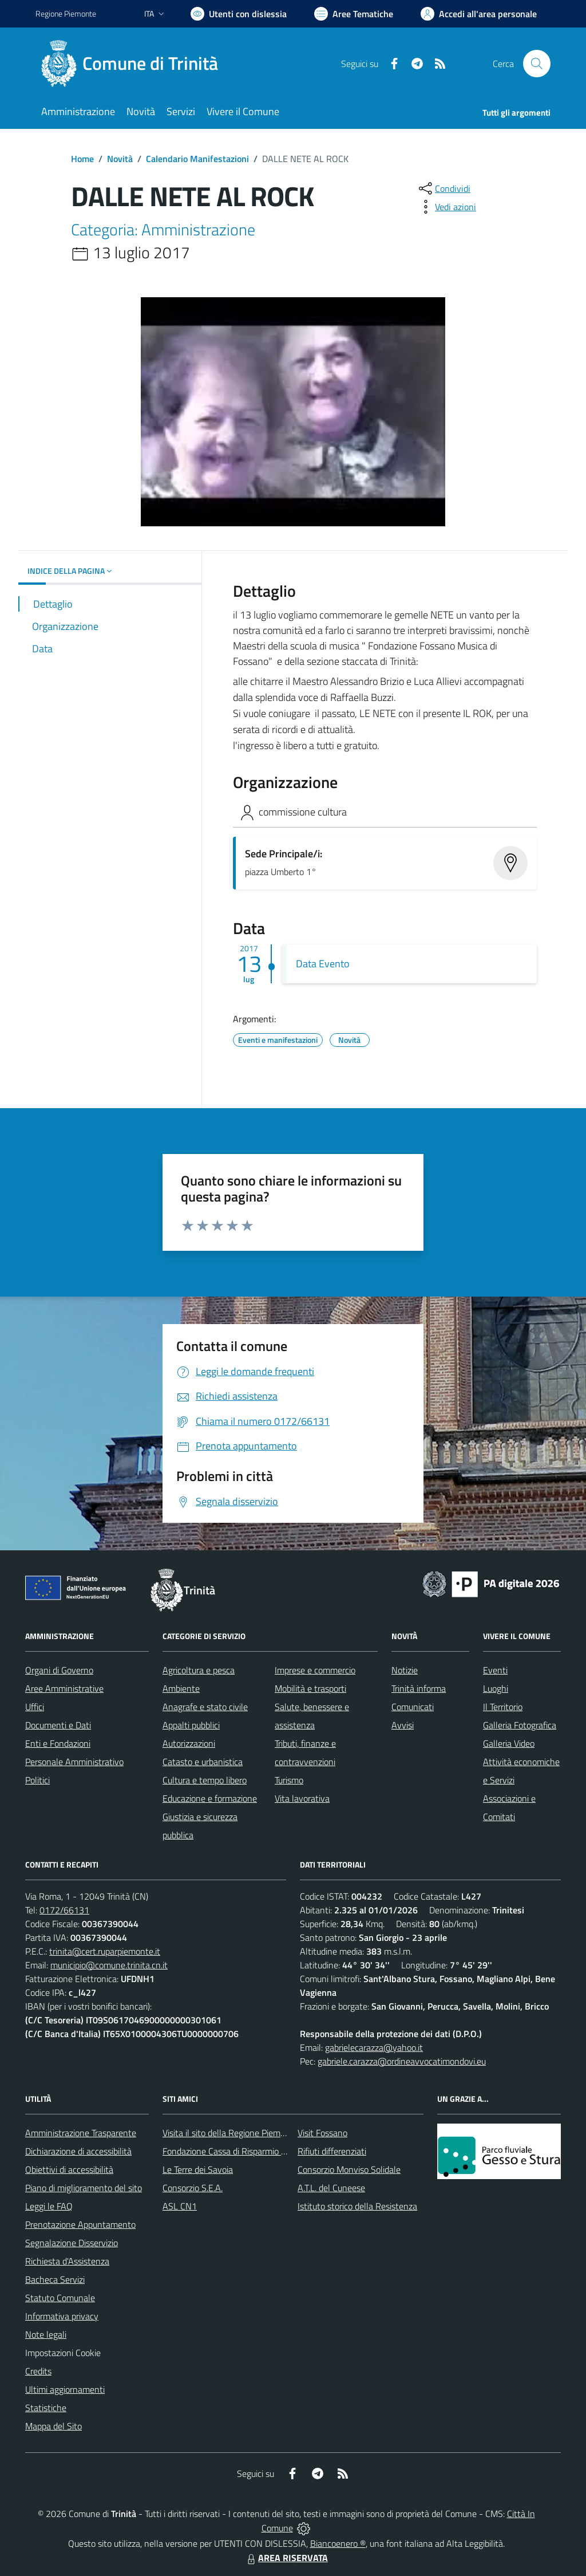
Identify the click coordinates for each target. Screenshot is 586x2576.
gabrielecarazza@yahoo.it (374, 2047)
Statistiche (45, 2407)
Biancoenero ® (338, 2543)
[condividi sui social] (443, 188)
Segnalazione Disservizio (71, 2243)
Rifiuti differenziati (332, 2151)
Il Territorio (502, 1707)
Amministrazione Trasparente (80, 2133)
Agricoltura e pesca (199, 1670)
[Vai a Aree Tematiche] (353, 13)
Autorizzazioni (189, 1743)
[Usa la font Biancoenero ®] (238, 13)
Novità (120, 159)
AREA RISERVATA (286, 2558)
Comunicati (412, 1707)
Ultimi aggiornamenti (65, 2389)
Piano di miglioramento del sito (83, 2188)
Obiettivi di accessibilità (69, 2169)
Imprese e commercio (315, 1670)
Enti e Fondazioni (57, 1743)
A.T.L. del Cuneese (331, 2188)
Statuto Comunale (60, 2298)
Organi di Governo (59, 1670)
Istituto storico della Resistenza (357, 2206)
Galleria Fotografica (519, 1725)
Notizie (404, 1670)
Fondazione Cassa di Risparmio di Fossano (242, 2151)
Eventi (495, 1670)
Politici (37, 1780)
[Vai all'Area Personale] (479, 13)
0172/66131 (64, 1910)
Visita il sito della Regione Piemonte (230, 2133)
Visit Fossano (322, 2133)
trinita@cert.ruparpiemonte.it (104, 1951)
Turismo (289, 1780)
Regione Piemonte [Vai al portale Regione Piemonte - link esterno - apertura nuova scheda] (65, 13)
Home (82, 159)
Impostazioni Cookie (63, 2353)
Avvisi (402, 1725)
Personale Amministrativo (74, 1761)
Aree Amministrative (64, 1688)
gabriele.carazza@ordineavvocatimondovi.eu (402, 2061)
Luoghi (495, 1688)
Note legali (45, 2334)
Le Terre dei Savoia (198, 2169)
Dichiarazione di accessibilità (78, 2151)
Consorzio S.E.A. (193, 2188)
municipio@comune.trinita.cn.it (109, 1965)
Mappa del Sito (53, 2426)
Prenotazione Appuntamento (80, 2224)
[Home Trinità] (133, 63)
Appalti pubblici (191, 1725)
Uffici (34, 1707)
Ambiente (181, 1688)
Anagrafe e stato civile (205, 1707)
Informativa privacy (61, 2316)
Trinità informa (418, 1688)
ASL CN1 (180, 2206)
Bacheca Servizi (55, 2279)
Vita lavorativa (302, 1798)
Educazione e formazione (210, 1798)
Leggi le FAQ (49, 2206)
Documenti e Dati (58, 1725)
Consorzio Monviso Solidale (349, 2169)
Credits (38, 2371)
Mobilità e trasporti (310, 1688)
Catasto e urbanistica (203, 1761)
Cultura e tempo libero (205, 1780)
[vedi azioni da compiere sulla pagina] (446, 207)
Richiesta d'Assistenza (67, 2261)
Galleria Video (508, 1743)
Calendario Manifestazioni (197, 159)
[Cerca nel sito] (537, 63)
